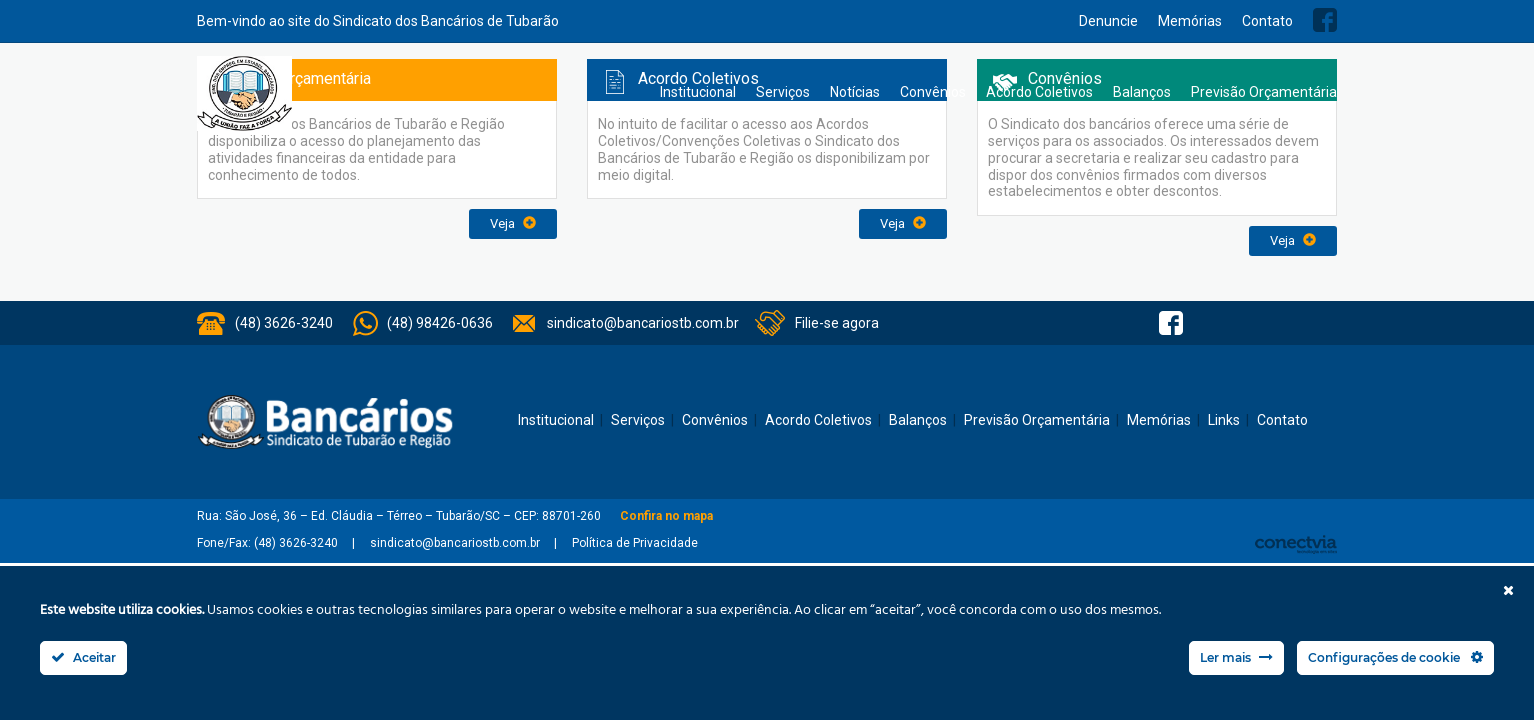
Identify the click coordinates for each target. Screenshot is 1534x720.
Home (630, 92)
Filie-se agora (837, 323)
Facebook (1325, 20)
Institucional (698, 92)
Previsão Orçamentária (1264, 92)
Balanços (1142, 92)
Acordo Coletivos (1039, 92)
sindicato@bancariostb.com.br (643, 323)
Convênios (933, 92)
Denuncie (1108, 21)
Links (1224, 420)
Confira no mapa (666, 516)
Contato (1267, 21)
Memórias (1190, 21)
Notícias (855, 92)
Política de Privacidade (635, 543)
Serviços (783, 92)
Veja (513, 223)
